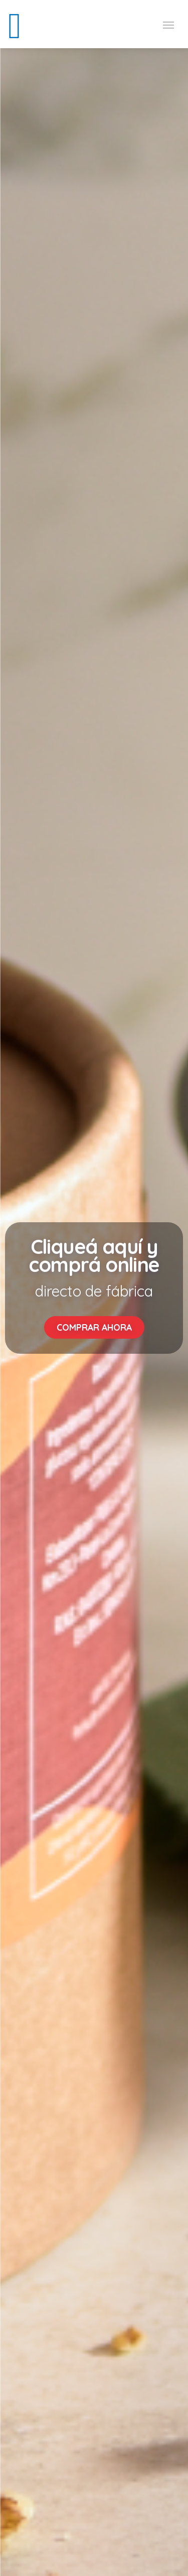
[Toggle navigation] (168, 24)
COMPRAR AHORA (94, 1327)
